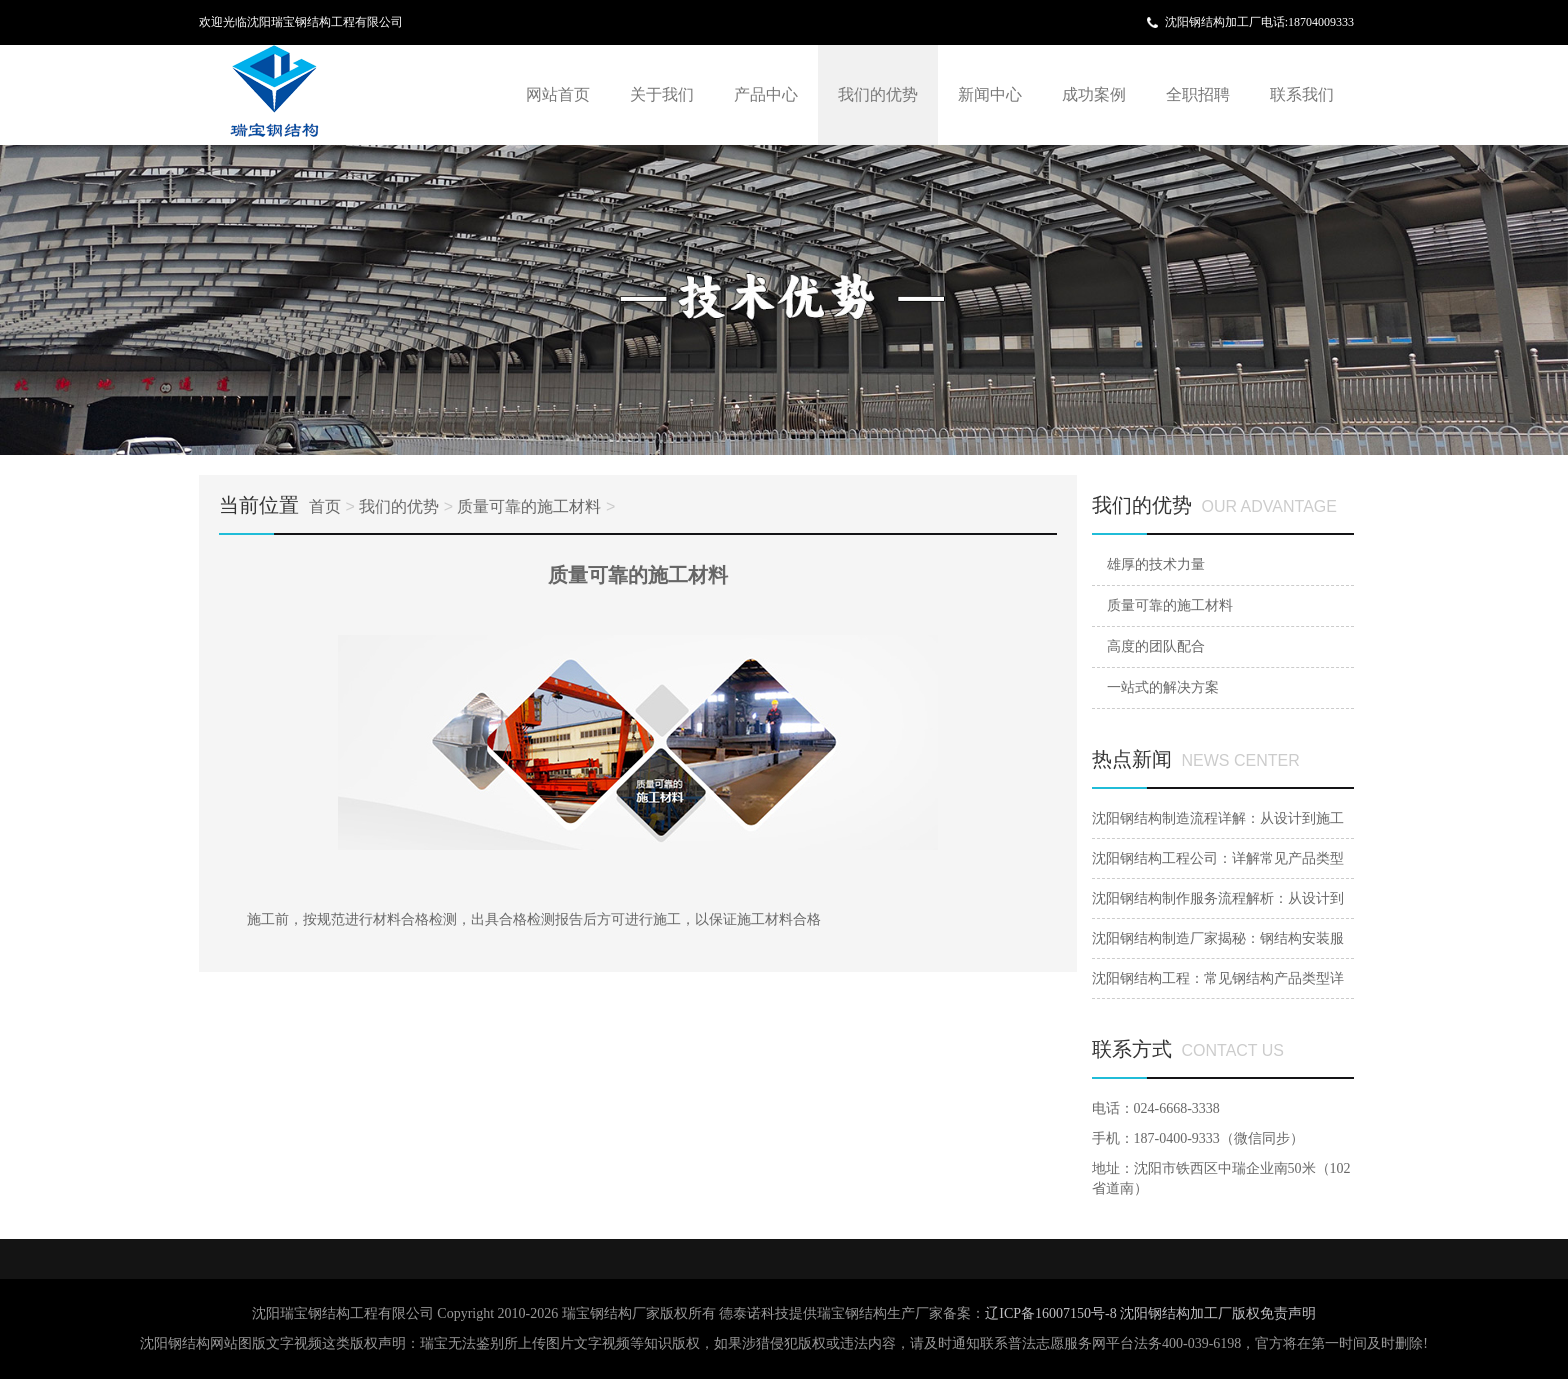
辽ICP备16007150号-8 (1052, 1313)
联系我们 (1302, 94)
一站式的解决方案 (1163, 687)
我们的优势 (878, 94)
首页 (325, 506)
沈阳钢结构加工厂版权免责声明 (1218, 1313)
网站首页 (558, 94)
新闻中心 (990, 94)
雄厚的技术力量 (1156, 564)
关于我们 (662, 94)
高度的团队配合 (1156, 646)
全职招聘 (1198, 94)
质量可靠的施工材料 (529, 506)
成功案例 (1094, 94)
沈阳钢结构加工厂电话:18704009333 (1259, 22)
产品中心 (766, 94)
